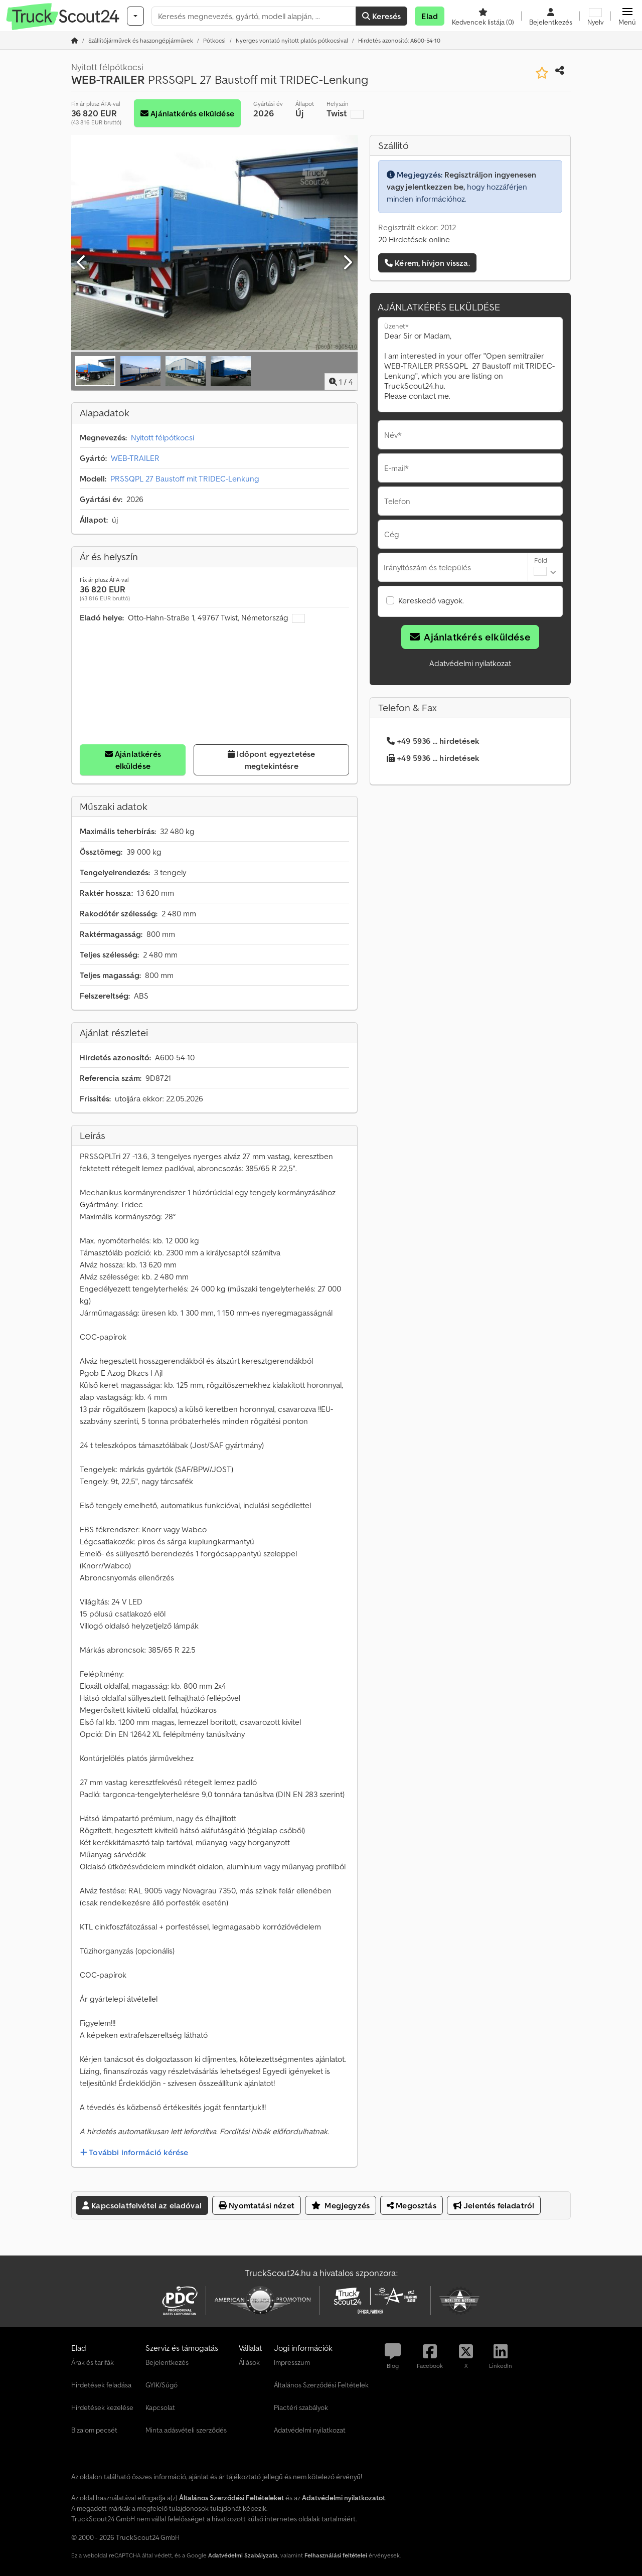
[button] (627, 16)
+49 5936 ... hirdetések (433, 741)
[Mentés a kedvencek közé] (542, 73)
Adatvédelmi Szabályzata (243, 2555)
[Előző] (81, 263)
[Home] (140, 40)
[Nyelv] (595, 16)
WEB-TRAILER (135, 458)
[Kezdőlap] (74, 40)
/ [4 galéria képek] (341, 382)
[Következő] (347, 263)
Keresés (381, 16)
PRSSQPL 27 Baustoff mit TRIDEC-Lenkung (184, 478)
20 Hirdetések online (414, 239)
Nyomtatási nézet (256, 2205)
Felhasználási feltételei (335, 2555)
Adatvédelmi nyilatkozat (470, 663)
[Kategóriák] (135, 16)
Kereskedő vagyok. (431, 600)
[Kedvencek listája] (483, 16)
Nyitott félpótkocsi (162, 437)
